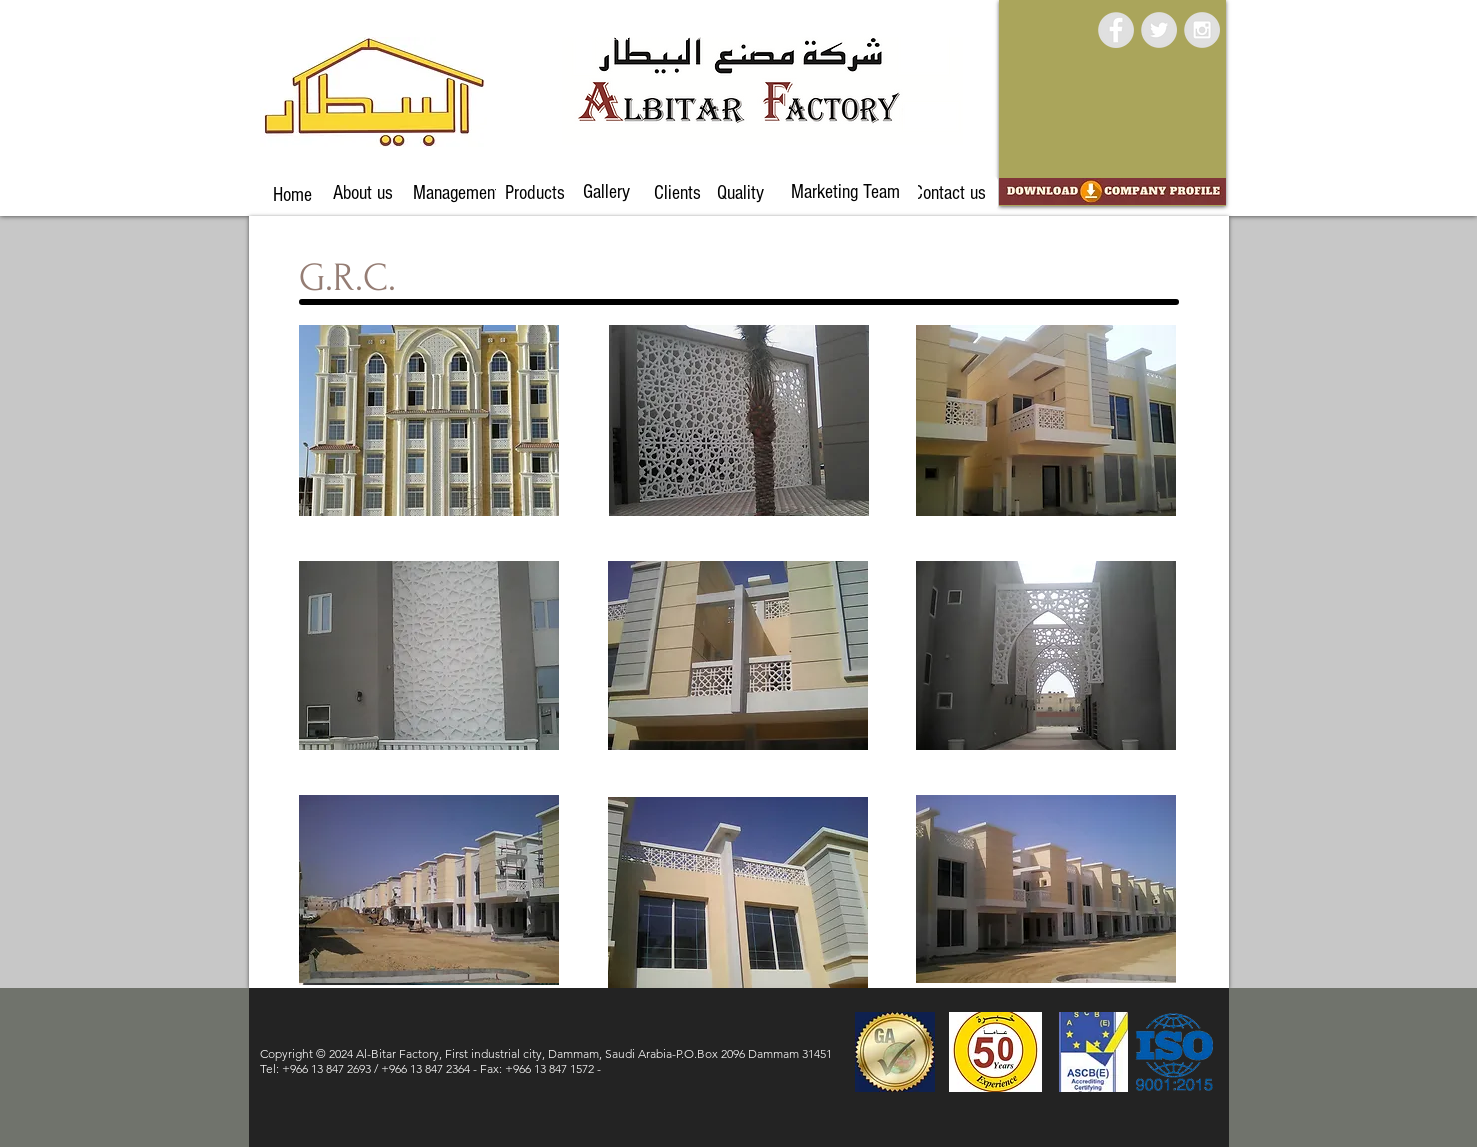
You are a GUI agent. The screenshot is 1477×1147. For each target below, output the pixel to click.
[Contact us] (950, 193)
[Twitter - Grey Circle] (1159, 30)
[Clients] (677, 193)
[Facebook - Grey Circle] (1116, 30)
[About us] (363, 193)
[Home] (292, 195)
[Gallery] (607, 192)
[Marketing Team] (846, 192)
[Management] (456, 193)
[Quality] (741, 193)
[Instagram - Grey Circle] (1202, 30)
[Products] (535, 193)
